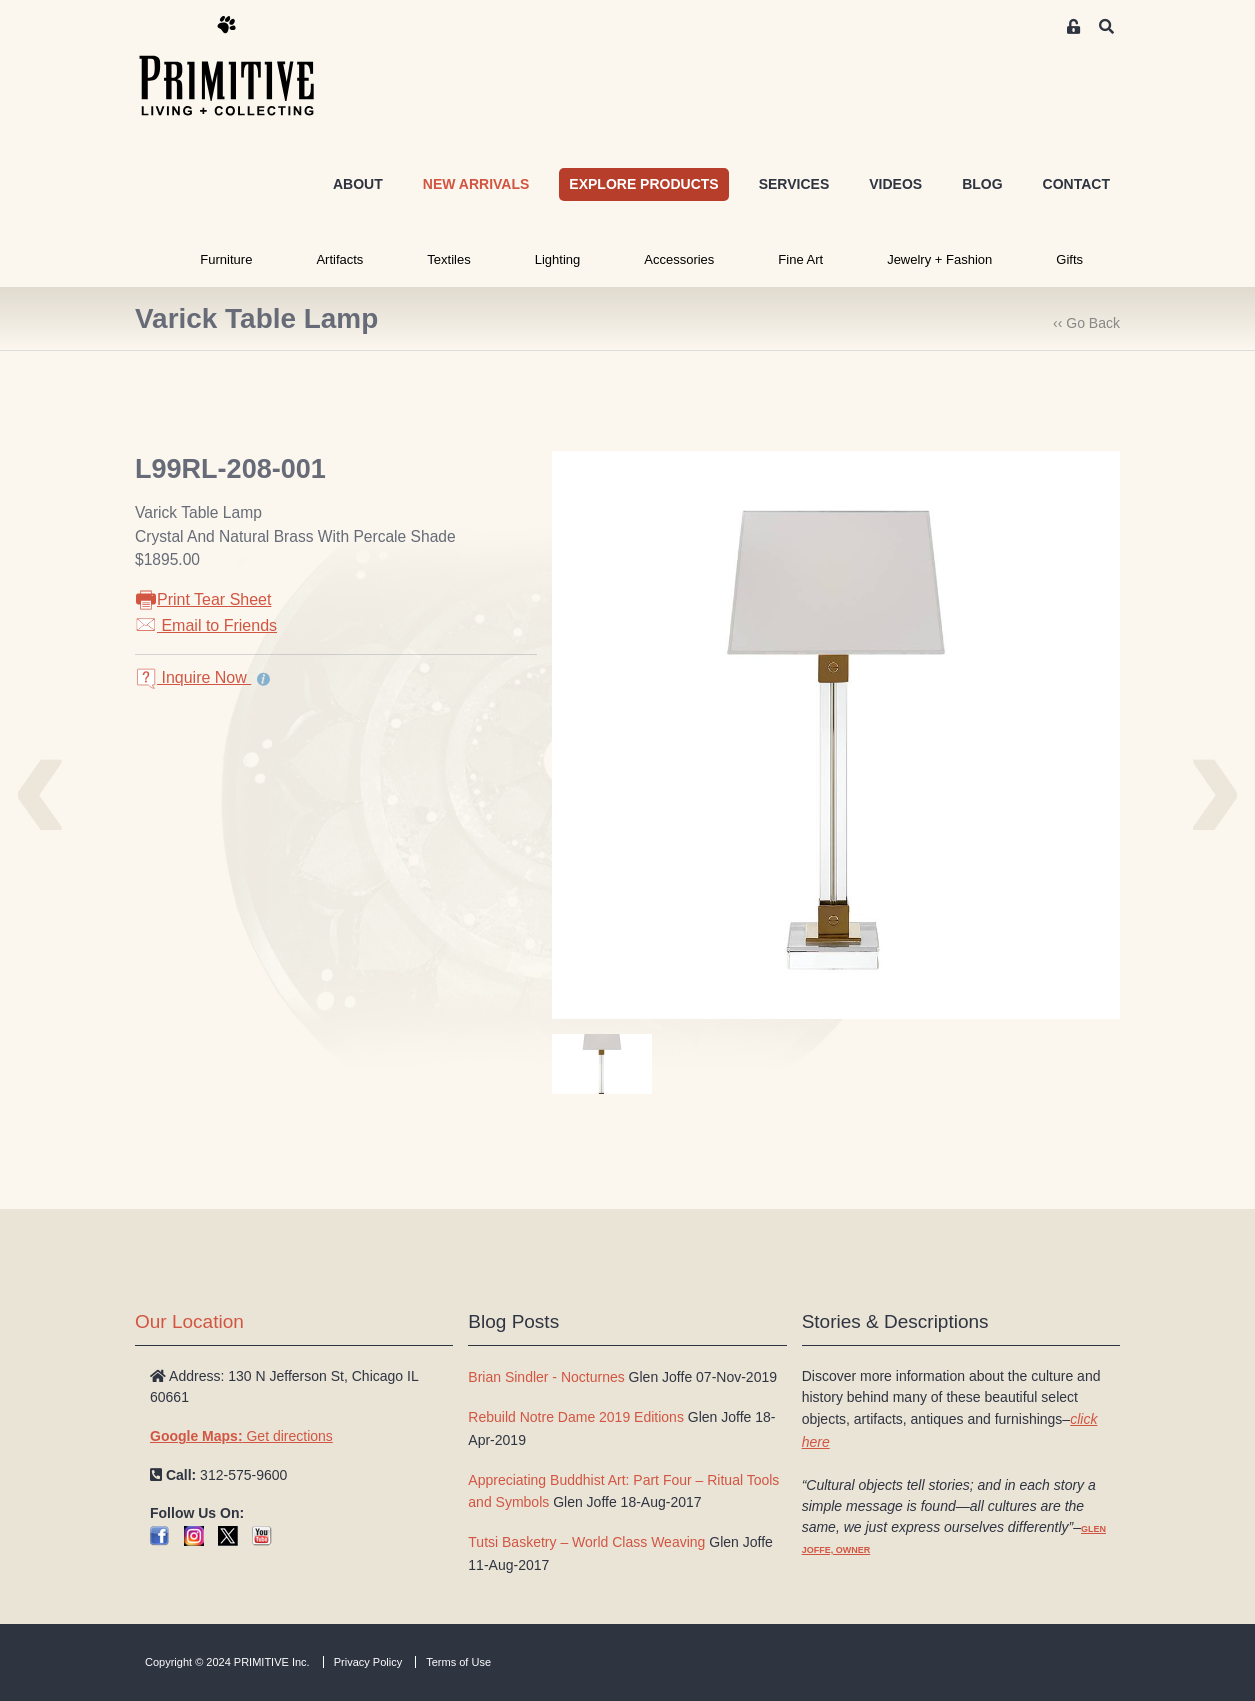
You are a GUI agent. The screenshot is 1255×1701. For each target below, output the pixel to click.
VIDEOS (895, 184)
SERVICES (794, 184)
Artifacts (339, 259)
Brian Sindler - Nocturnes (546, 1377)
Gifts (1069, 259)
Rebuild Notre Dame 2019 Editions (576, 1417)
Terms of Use (458, 1662)
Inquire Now (193, 677)
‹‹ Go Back (1086, 323)
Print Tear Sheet (203, 599)
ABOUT (358, 184)
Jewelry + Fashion (939, 259)
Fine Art (800, 259)
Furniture (226, 259)
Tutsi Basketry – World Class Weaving (586, 1542)
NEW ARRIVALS (476, 184)
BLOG (982, 184)
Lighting (558, 259)
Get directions (241, 1436)
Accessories (679, 259)
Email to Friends (206, 625)
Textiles (448, 259)
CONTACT (1076, 184)
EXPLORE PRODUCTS (643, 184)
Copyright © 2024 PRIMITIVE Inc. (227, 1662)
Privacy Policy (368, 1662)
